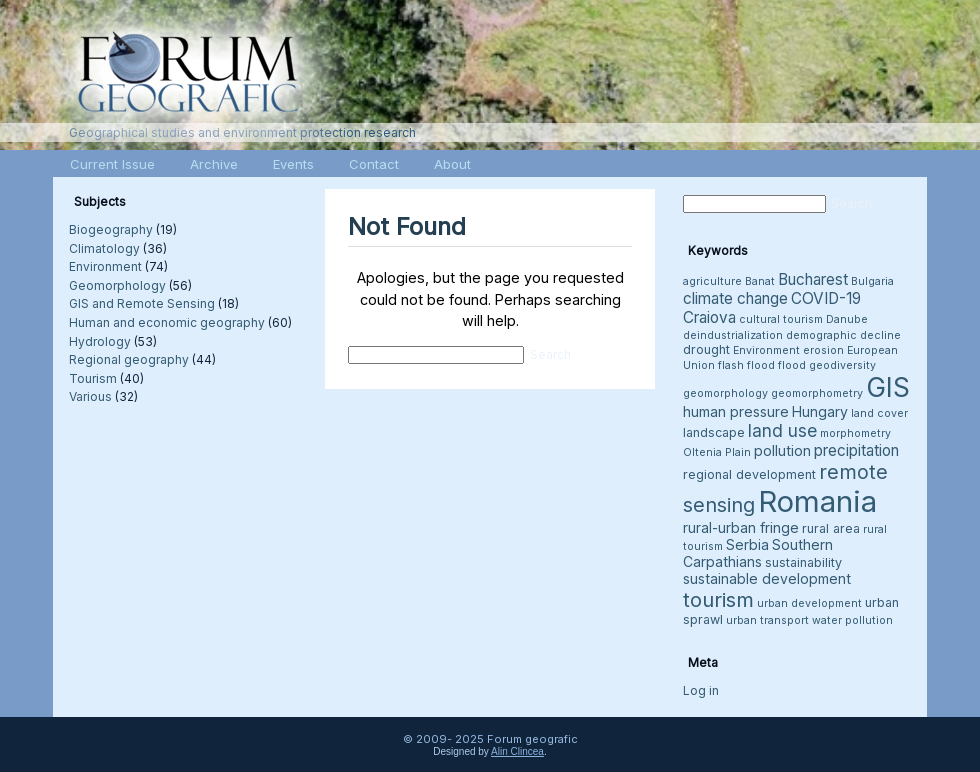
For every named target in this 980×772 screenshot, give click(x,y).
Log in (701, 690)
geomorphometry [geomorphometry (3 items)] (817, 393)
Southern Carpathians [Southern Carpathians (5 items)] (758, 553)
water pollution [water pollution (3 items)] (852, 620)
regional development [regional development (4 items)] (749, 474)
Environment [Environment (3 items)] (766, 350)
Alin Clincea (517, 751)
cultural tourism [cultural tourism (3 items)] (781, 319)
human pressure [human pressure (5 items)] (736, 411)
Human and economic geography (167, 322)
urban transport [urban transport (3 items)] (767, 620)
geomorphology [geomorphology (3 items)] (725, 393)
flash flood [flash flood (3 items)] (746, 365)
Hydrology (100, 341)
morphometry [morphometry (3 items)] (855, 433)
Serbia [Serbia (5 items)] (747, 544)
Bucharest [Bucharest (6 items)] (813, 279)
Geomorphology (117, 285)
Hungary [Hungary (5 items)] (820, 411)
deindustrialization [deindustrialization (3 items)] (733, 335)
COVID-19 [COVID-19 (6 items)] (826, 298)
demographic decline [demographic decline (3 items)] (843, 335)
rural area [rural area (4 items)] (831, 528)
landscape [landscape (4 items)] (714, 432)
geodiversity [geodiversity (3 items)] (842, 365)
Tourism (93, 378)
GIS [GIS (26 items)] (888, 387)
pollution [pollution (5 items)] (782, 450)
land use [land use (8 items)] (782, 430)
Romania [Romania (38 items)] (817, 501)
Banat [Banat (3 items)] (760, 281)
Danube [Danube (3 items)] (847, 319)
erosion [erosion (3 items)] (823, 350)
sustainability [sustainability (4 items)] (803, 562)
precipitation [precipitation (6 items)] (856, 450)
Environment (105, 266)
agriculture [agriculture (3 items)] (712, 281)
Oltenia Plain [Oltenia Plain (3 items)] (717, 452)
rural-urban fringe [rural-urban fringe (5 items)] (741, 527)
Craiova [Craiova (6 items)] (709, 317)
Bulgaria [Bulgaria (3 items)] (872, 281)
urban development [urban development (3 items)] (809, 603)
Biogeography (111, 229)
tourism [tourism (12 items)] (718, 599)
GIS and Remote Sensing (142, 303)
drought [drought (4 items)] (706, 349)
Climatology (104, 248)
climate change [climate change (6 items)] (735, 298)
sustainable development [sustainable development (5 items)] (767, 578)
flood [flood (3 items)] (792, 365)
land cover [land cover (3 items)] (879, 413)
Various (90, 396)
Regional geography (129, 359)
